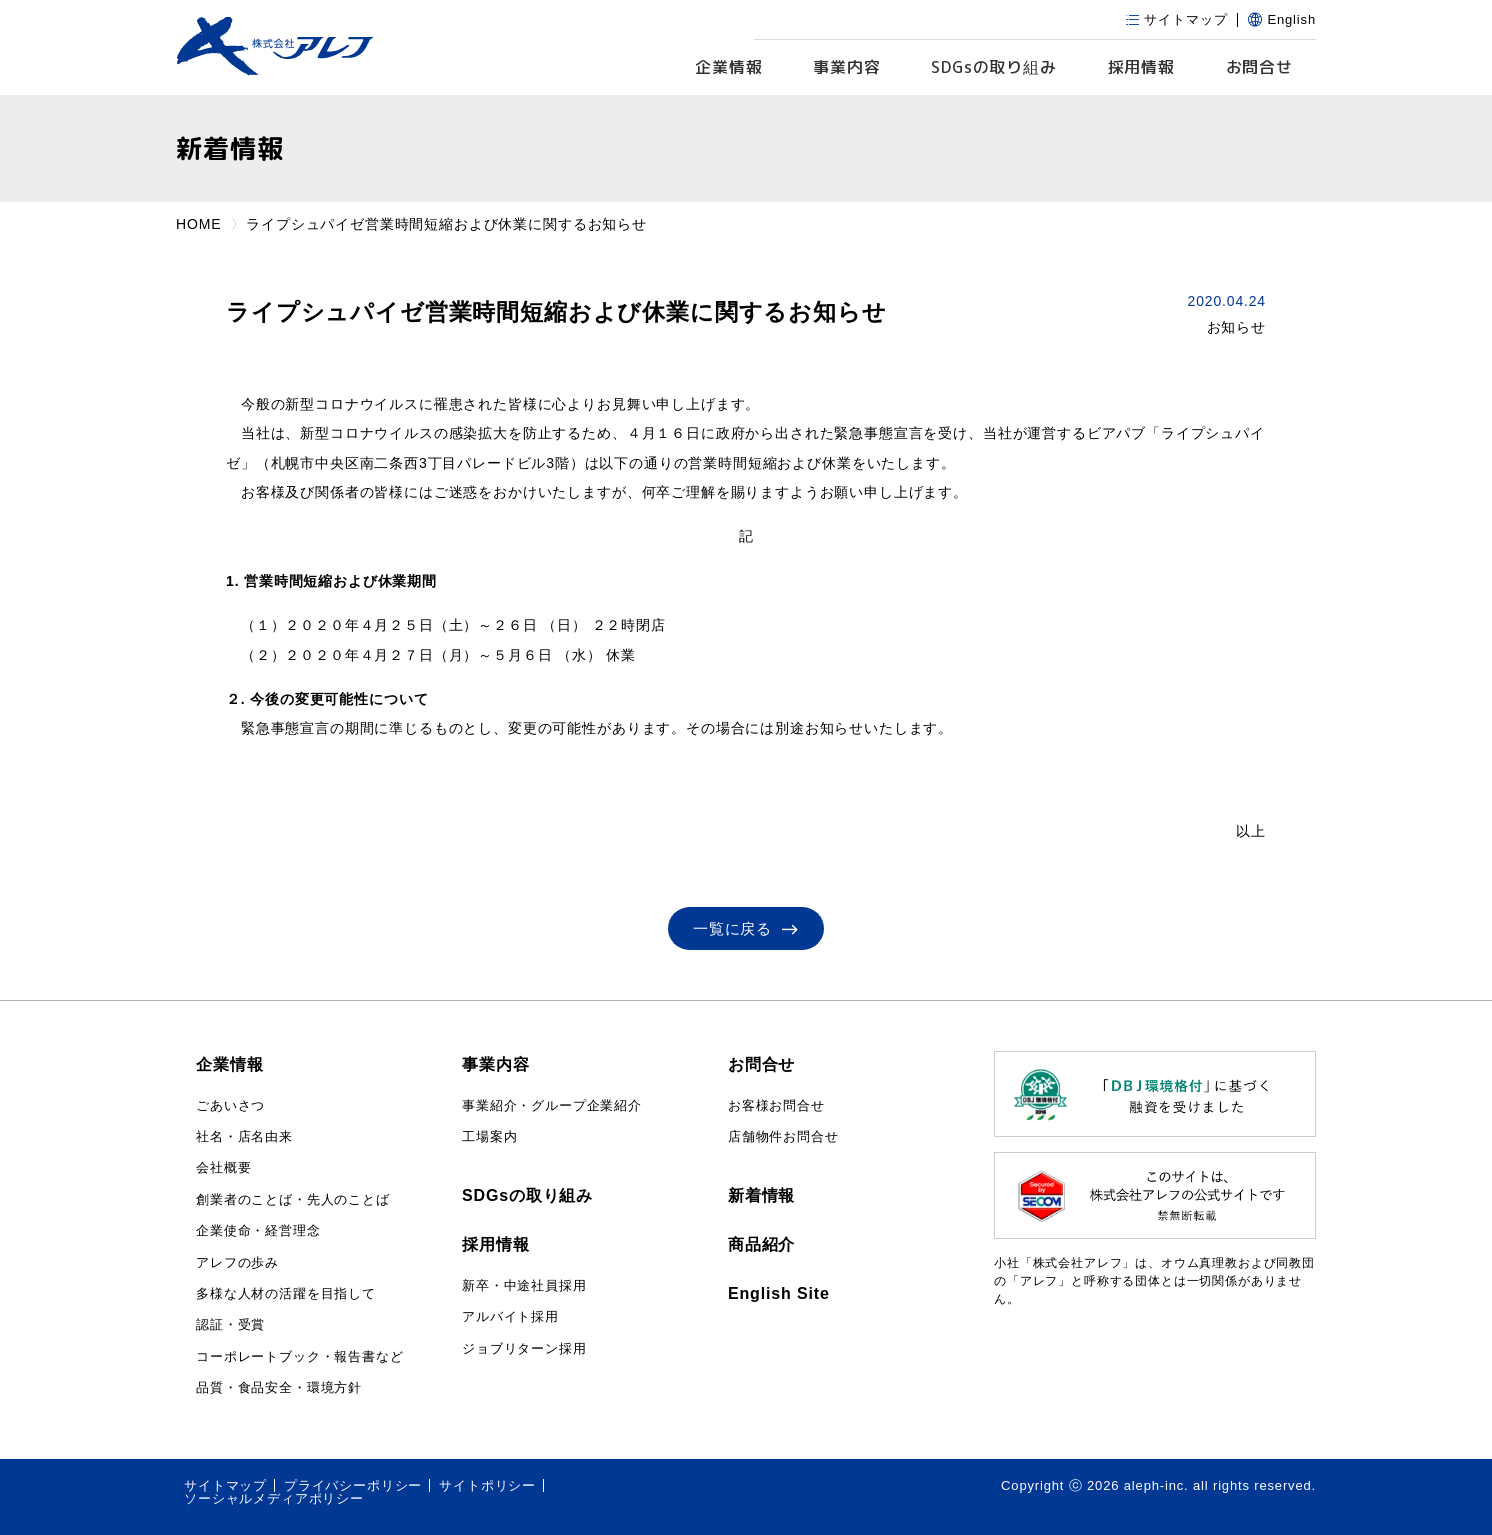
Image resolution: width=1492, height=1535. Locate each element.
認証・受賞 (230, 1324)
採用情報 (1141, 67)
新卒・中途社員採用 (524, 1285)
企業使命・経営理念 (258, 1230)
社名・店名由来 (244, 1136)
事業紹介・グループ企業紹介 (552, 1105)
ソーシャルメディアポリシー (274, 1498)
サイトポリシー (487, 1485)
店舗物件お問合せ (783, 1136)
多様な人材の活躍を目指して (286, 1293)
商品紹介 (761, 1244)
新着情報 (761, 1195)
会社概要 (223, 1167)
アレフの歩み (237, 1262)
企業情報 (728, 67)
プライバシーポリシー (353, 1485)
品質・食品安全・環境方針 (279, 1387)
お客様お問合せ (776, 1105)
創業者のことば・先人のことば (293, 1199)
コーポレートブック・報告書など (300, 1356)
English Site (779, 1293)
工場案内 (489, 1136)
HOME (198, 224)
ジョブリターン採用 (524, 1348)
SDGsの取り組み (527, 1195)
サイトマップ (225, 1485)
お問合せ (1259, 67)
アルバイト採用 (510, 1316)
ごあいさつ (230, 1105)
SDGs (994, 67)
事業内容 (846, 67)
